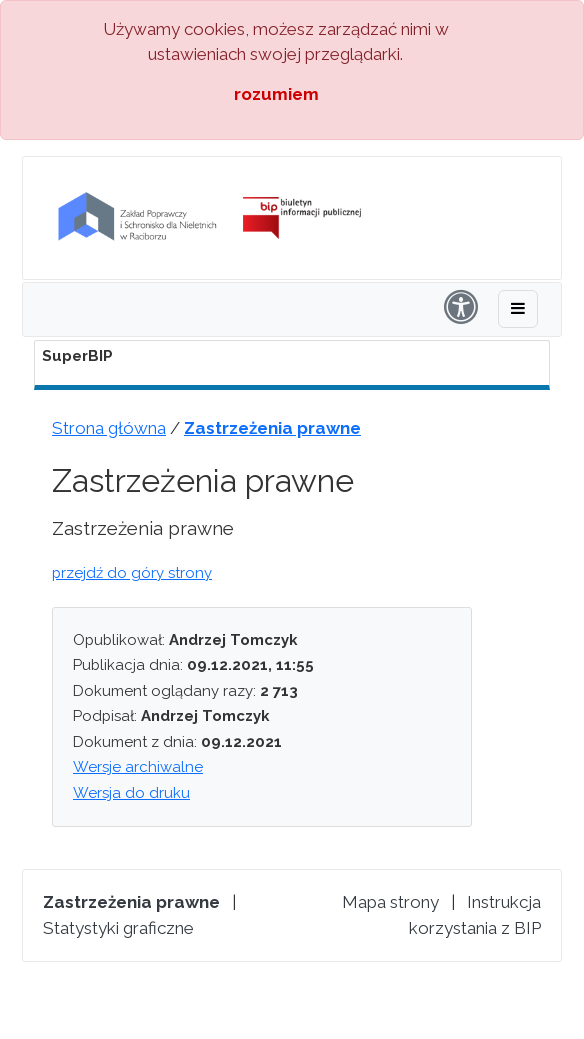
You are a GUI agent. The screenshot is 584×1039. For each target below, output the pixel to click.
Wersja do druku (131, 793)
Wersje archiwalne (138, 767)
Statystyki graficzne (118, 928)
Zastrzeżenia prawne (272, 428)
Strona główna (109, 428)
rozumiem (276, 94)
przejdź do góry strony (132, 573)
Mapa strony (390, 902)
